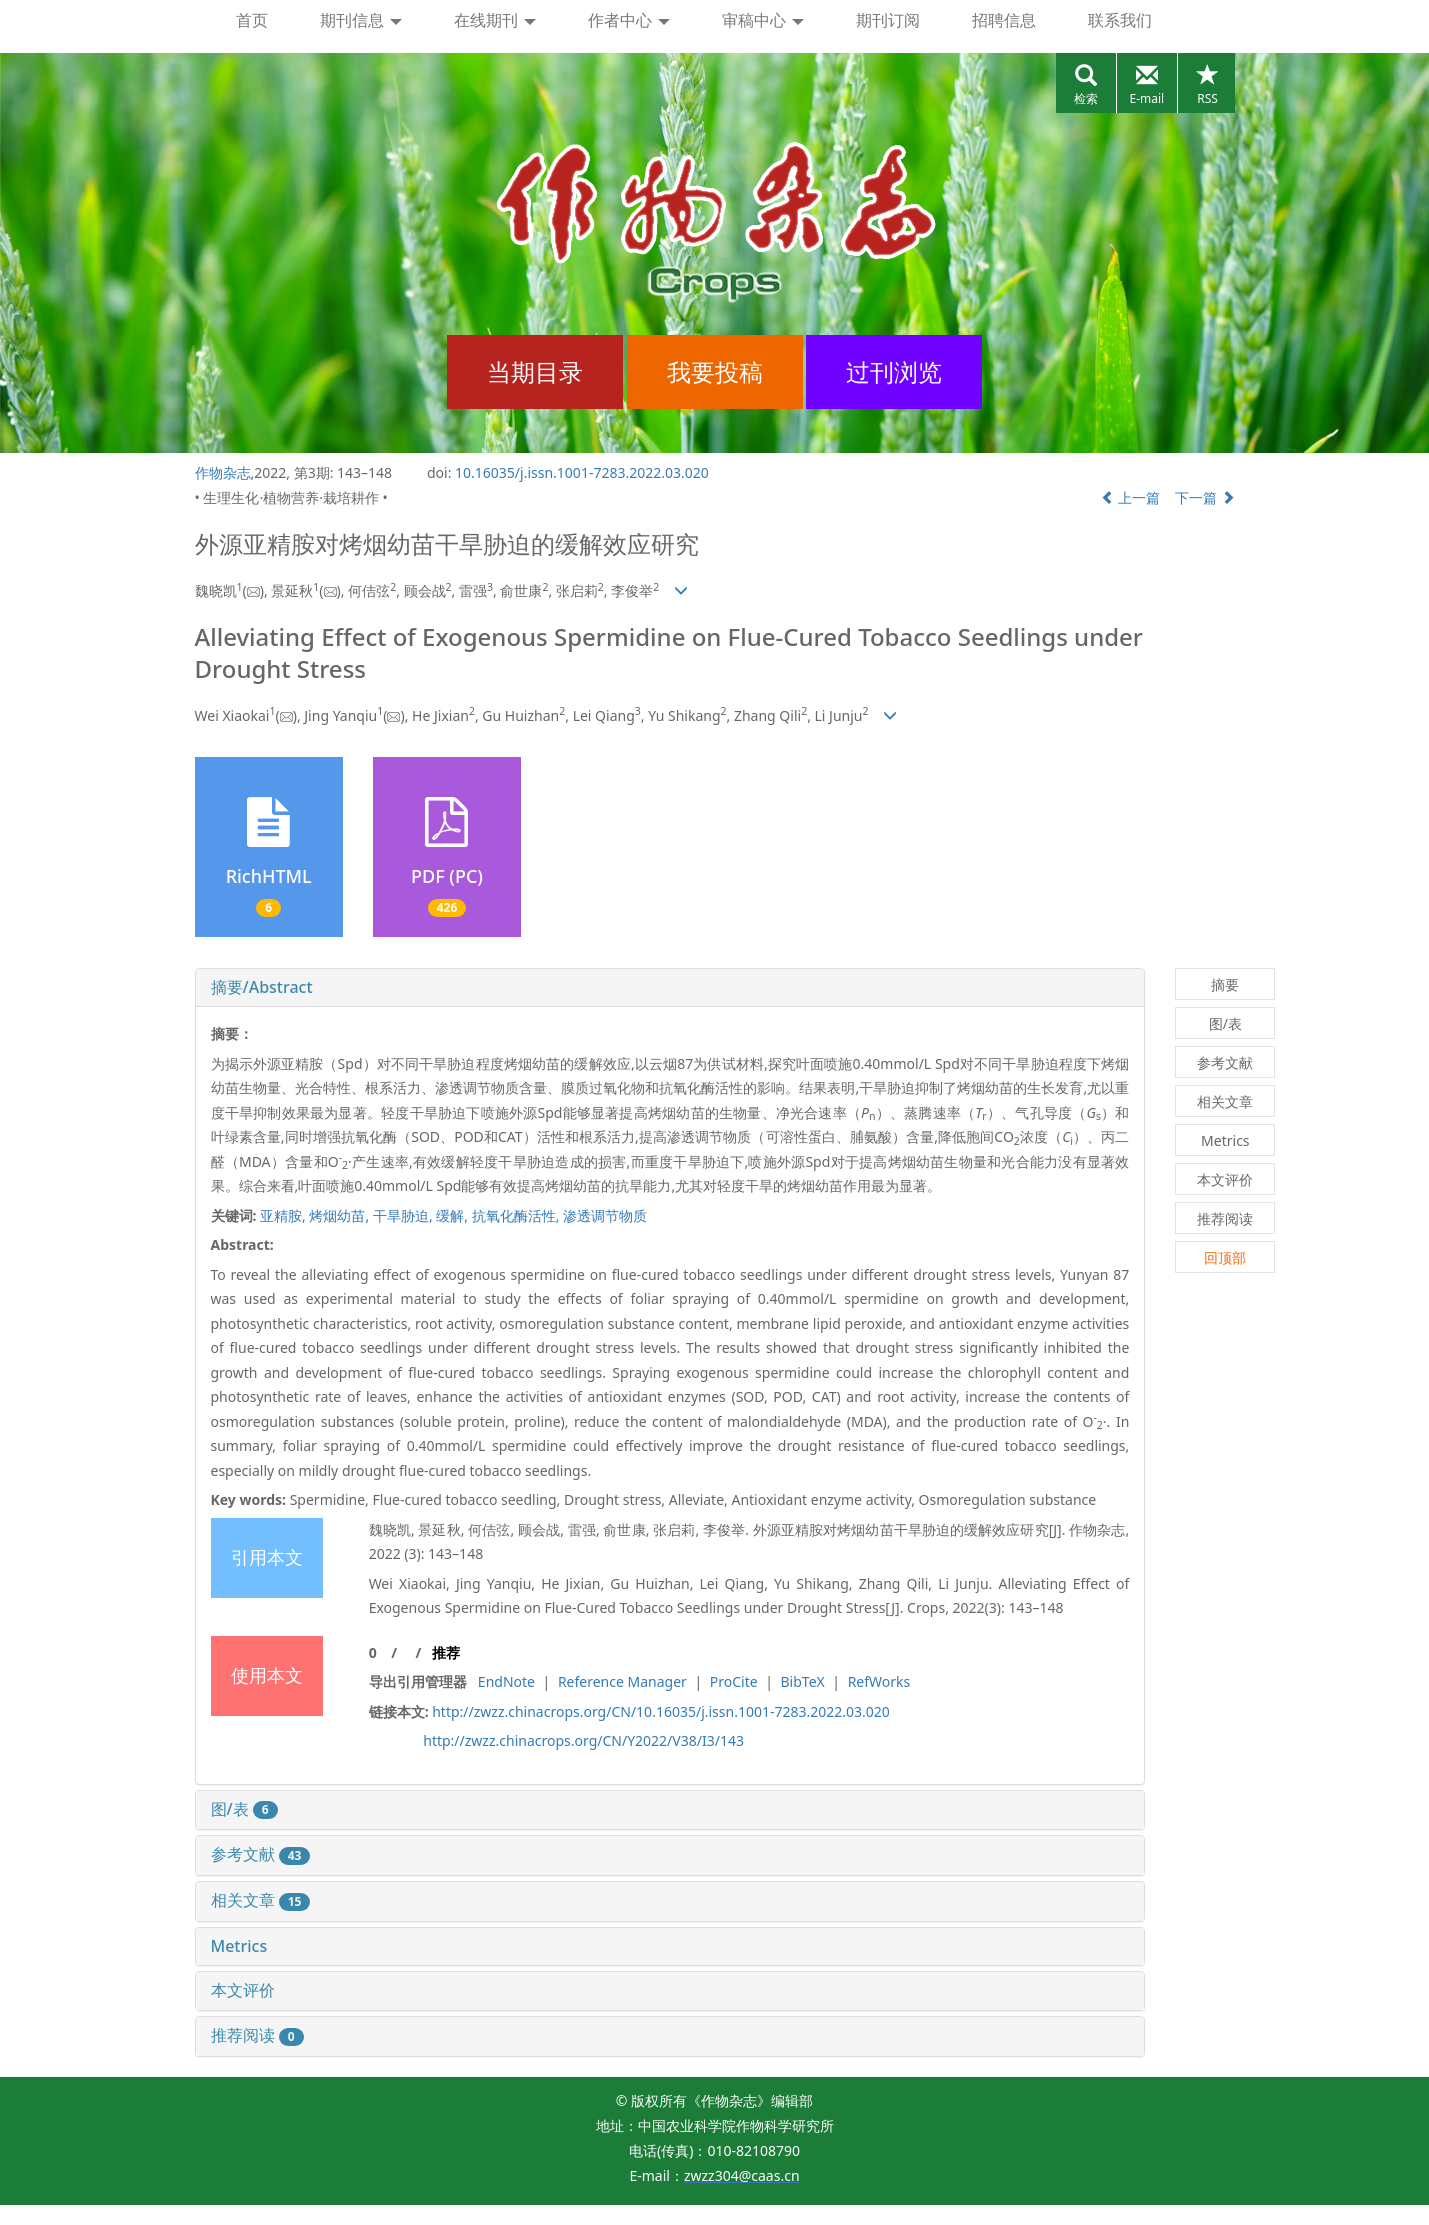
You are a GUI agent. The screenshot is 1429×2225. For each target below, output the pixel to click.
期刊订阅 (888, 20)
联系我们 (1120, 20)
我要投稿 (715, 371)
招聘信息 (1004, 20)
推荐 (446, 1652)
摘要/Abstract (262, 987)
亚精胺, (284, 1215)
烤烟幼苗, (340, 1215)
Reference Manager (622, 1681)
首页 (252, 20)
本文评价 (243, 1990)
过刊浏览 (894, 371)
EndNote (506, 1681)
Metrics (239, 1946)
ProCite (734, 1681)
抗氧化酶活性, (517, 1215)
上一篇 (1131, 497)
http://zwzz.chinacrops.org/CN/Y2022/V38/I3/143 (583, 1740)
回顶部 (1225, 1257)
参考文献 (261, 1854)
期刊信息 (361, 20)
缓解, (453, 1215)
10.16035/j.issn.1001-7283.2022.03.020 (582, 472)
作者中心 (629, 20)
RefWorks (879, 1681)
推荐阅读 (257, 2035)
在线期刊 (495, 20)
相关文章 (261, 1900)
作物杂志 (223, 472)
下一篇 (1205, 497)
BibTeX (803, 1681)
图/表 (244, 1809)
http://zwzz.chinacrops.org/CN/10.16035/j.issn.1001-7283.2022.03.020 (661, 1711)
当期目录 (535, 371)
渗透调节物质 (605, 1215)
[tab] (670, 988)
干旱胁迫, (404, 1215)
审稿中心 (763, 20)
